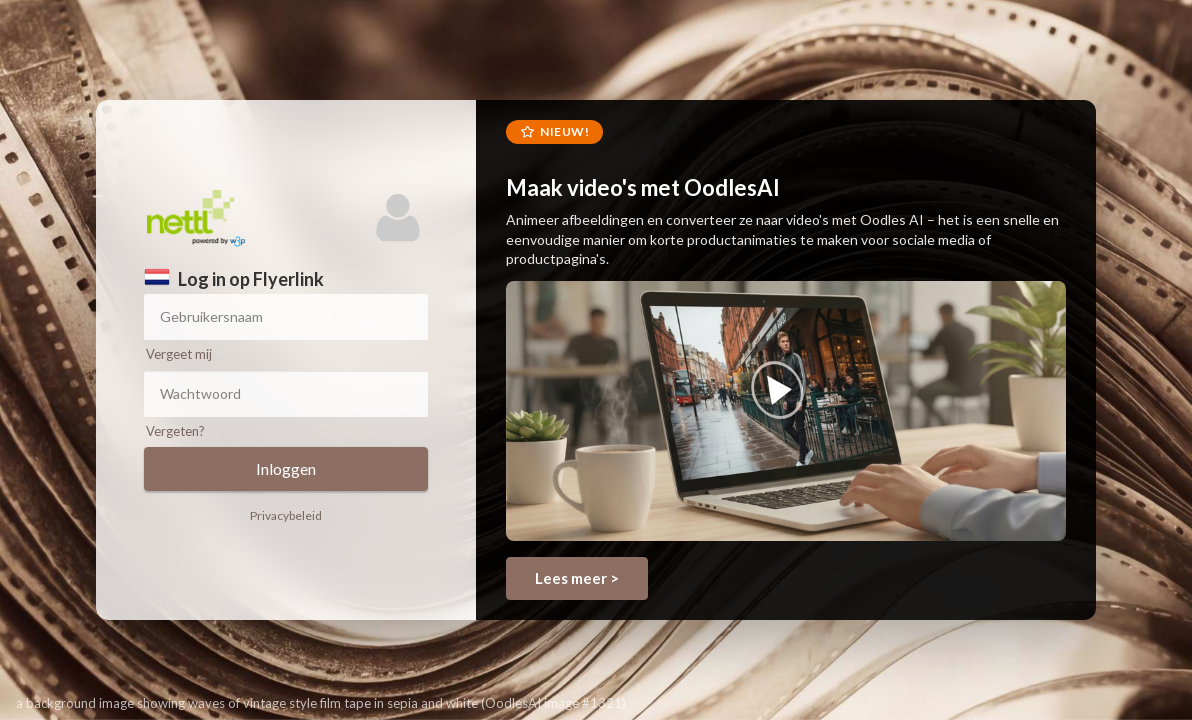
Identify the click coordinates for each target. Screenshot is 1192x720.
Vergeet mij (179, 354)
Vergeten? (175, 431)
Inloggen (286, 468)
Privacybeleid (286, 515)
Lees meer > (577, 578)
